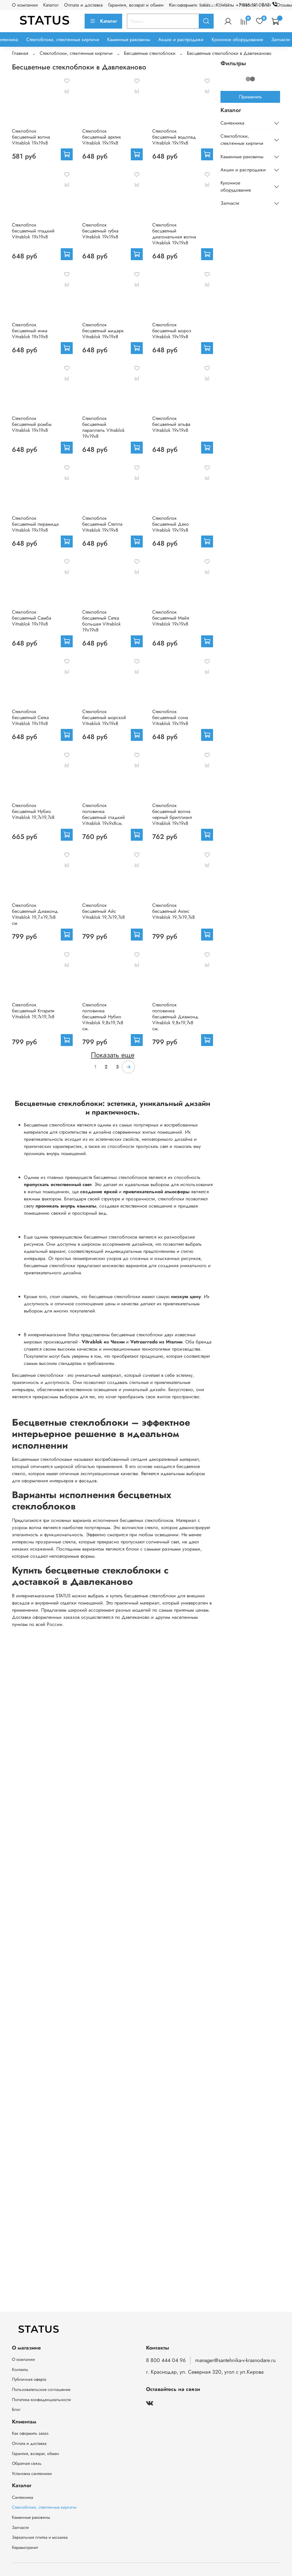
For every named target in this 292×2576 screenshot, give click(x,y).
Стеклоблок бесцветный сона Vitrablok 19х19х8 (170, 717)
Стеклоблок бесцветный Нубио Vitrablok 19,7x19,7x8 (33, 811)
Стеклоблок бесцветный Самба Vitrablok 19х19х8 (31, 618)
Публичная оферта (29, 2379)
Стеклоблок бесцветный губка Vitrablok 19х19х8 (100, 230)
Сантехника (232, 123)
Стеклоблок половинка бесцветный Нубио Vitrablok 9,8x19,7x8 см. (102, 1016)
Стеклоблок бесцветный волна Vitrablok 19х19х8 (31, 137)
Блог (16, 2409)
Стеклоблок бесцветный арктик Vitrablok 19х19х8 (101, 137)
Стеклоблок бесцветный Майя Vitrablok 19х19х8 (170, 618)
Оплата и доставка (83, 4)
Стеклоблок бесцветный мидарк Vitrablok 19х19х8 (103, 330)
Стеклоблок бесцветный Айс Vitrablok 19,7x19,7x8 (103, 911)
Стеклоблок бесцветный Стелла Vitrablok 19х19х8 (102, 524)
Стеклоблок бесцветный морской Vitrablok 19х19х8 (104, 717)
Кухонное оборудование (237, 39)
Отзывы (284, 4)
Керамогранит (25, 2547)
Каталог (51, 4)
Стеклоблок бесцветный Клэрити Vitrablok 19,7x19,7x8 (33, 1010)
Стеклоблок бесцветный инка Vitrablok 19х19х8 (30, 330)
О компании (25, 4)
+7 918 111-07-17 (258, 4)
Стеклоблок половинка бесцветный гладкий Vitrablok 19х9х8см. (103, 814)
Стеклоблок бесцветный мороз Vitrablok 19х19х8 (171, 330)
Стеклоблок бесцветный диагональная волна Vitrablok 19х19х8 (174, 233)
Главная (20, 53)
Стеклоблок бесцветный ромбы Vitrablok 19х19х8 (32, 424)
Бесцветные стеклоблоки (149, 53)
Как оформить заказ (30, 2433)
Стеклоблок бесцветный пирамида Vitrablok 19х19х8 (35, 524)
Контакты (20, 2369)
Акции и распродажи (181, 39)
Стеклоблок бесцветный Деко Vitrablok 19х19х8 (170, 524)
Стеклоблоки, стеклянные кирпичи (62, 39)
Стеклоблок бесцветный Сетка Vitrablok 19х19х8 (30, 717)
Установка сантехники (32, 2473)
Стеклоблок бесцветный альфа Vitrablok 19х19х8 (171, 424)
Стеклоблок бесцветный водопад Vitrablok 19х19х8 (174, 137)
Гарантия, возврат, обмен (35, 2453)
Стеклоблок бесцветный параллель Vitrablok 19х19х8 (103, 427)
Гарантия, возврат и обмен (136, 4)
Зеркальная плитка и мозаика (40, 2537)
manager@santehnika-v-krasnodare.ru (235, 2360)
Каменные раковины (128, 39)
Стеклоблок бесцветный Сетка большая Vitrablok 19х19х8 (101, 621)
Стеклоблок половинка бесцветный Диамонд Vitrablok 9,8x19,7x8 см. (175, 1016)
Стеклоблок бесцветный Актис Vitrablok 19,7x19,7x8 (173, 911)
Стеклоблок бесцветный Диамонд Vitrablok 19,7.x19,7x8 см (35, 914)
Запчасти (280, 39)
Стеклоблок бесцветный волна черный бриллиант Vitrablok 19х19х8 (172, 814)
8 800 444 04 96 (166, 2360)
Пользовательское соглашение (41, 2389)
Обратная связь (26, 2463)
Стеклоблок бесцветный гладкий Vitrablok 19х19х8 (33, 230)
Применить (250, 96)
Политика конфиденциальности (41, 2400)
